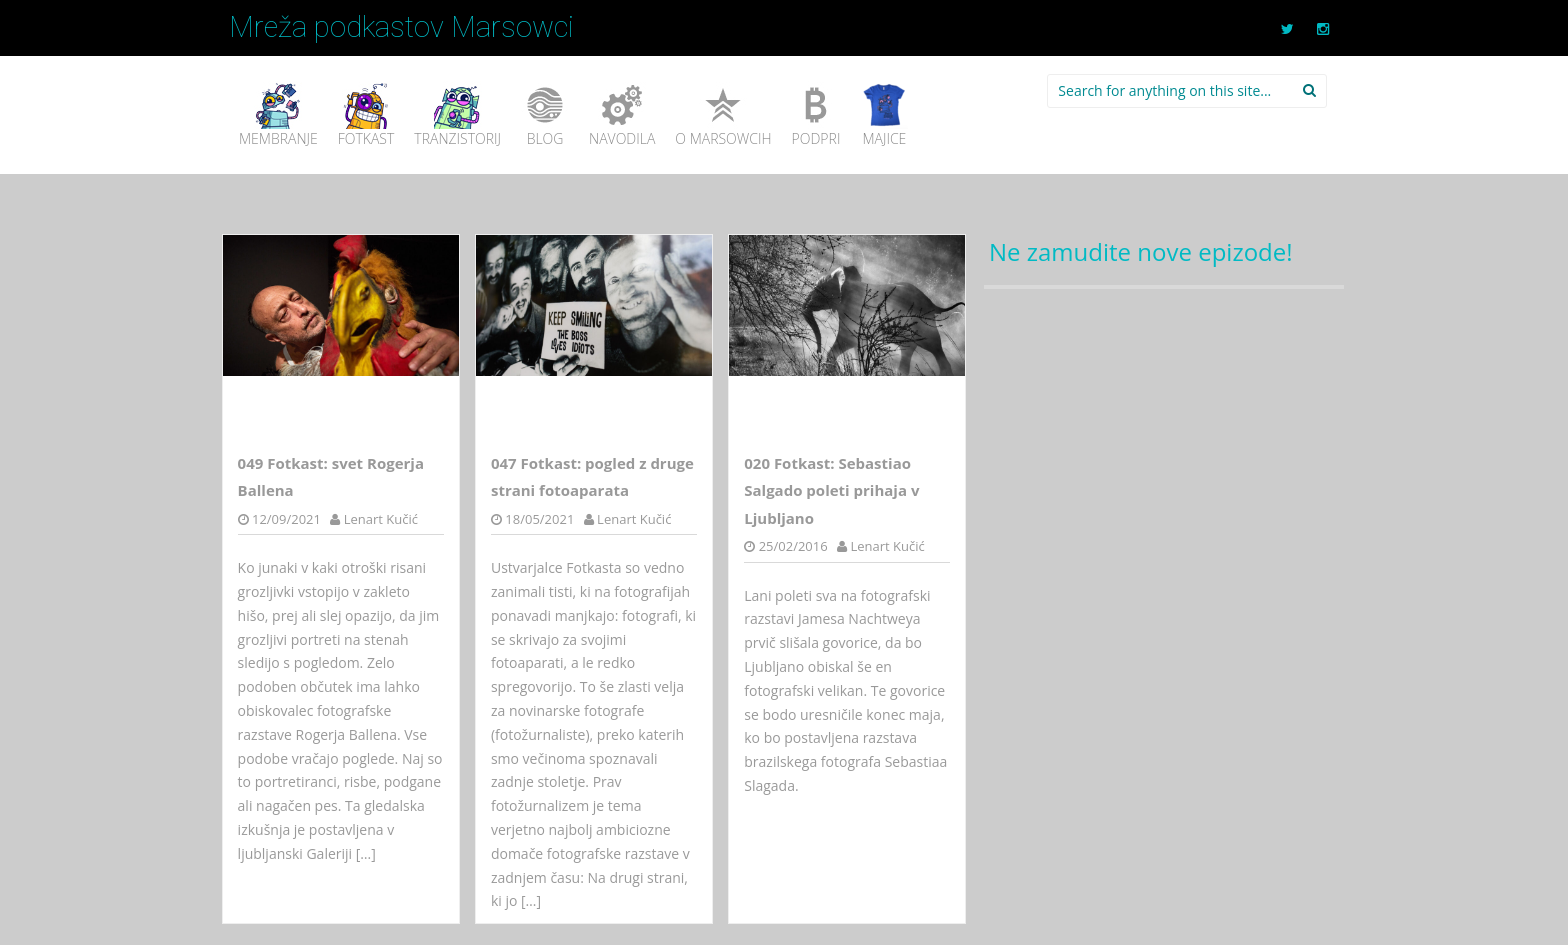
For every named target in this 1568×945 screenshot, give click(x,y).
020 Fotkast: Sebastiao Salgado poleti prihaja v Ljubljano (831, 490)
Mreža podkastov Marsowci (401, 27)
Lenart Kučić (381, 519)
